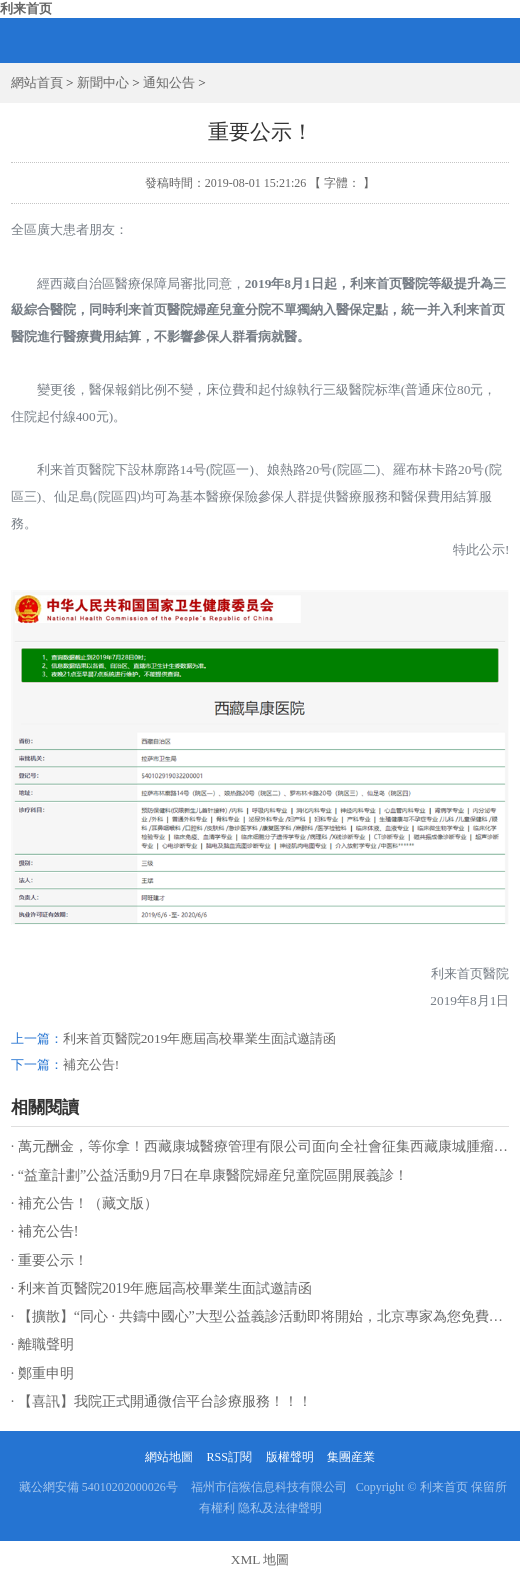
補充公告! (91, 1064)
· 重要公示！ (49, 1260)
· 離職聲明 (42, 1344)
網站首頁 (37, 82)
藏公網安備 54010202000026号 (98, 1487)
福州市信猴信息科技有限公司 (269, 1487)
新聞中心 (103, 82)
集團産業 (351, 1457)
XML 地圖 (260, 1559)
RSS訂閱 (228, 1457)
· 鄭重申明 (42, 1373)
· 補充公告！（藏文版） (84, 1203)
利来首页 (26, 8)
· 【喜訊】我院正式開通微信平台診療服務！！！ (161, 1401)
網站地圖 (169, 1457)
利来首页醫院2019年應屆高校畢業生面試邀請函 (200, 1038)
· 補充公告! (45, 1231)
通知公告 (169, 82)
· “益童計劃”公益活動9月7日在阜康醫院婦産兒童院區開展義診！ (210, 1175)
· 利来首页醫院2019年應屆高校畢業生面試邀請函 (161, 1288)
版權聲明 (290, 1457)
